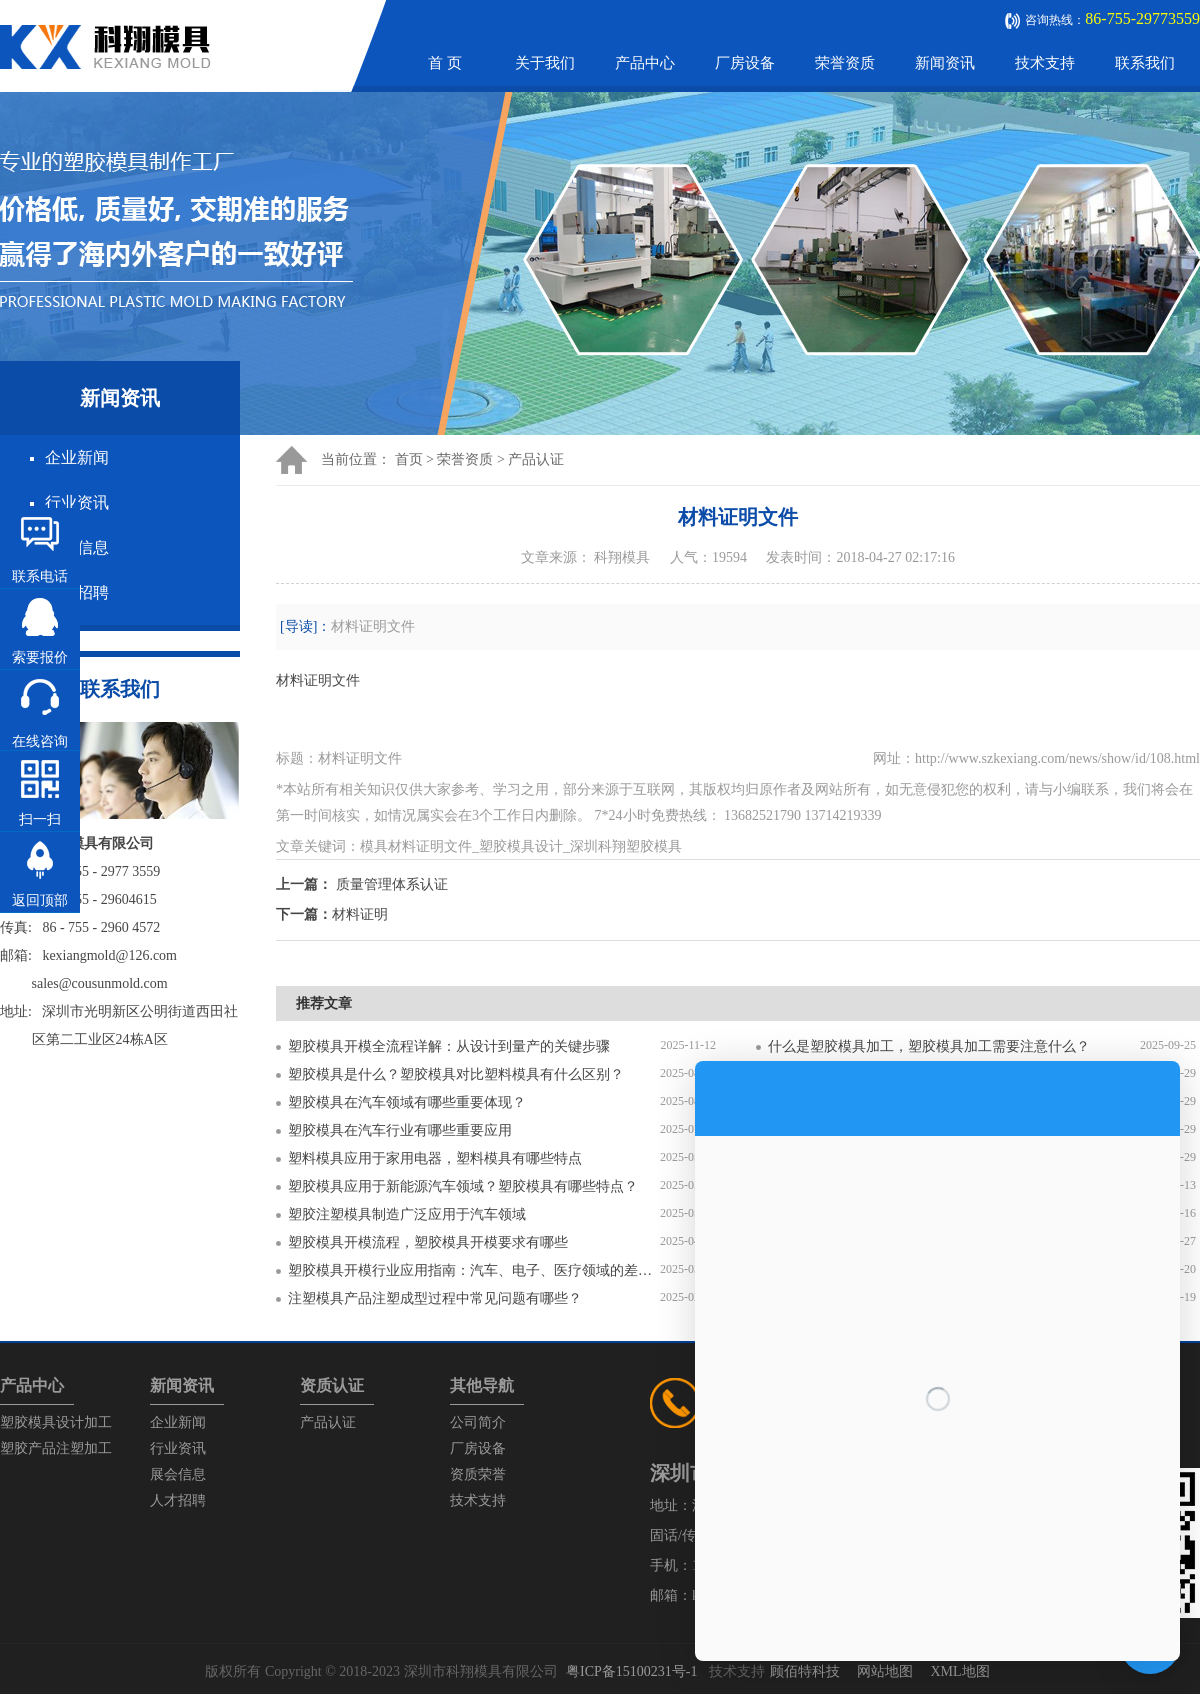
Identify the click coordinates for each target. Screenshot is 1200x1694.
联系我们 (1145, 63)
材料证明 (360, 914)
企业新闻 (77, 457)
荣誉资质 (845, 63)
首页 (409, 459)
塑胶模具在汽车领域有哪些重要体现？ (407, 1102)
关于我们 (545, 63)
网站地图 (885, 1671)
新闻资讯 (945, 63)
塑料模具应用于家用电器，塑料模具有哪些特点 (435, 1158)
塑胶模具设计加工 (56, 1422)
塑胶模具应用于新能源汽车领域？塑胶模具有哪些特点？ (463, 1186)
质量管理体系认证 (392, 884)
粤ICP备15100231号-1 (631, 1671)
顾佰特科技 (805, 1671)
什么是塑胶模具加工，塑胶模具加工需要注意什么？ (929, 1046)
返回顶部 (40, 900)
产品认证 (536, 459)
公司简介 (478, 1422)
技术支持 (1045, 63)
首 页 (445, 63)
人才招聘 (178, 1500)
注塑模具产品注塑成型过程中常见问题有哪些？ (435, 1298)
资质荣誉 (478, 1474)
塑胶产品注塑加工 (56, 1448)
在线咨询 (40, 741)
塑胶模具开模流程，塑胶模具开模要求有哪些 (428, 1242)
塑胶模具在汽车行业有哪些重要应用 (400, 1130)
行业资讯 (77, 502)
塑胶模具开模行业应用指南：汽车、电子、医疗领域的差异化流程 (474, 1270)
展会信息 (178, 1474)
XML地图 (959, 1671)
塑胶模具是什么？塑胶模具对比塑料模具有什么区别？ (456, 1074)
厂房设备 (745, 63)
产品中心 (645, 63)
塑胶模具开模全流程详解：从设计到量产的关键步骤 (449, 1046)
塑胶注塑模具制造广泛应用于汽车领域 (407, 1214)
